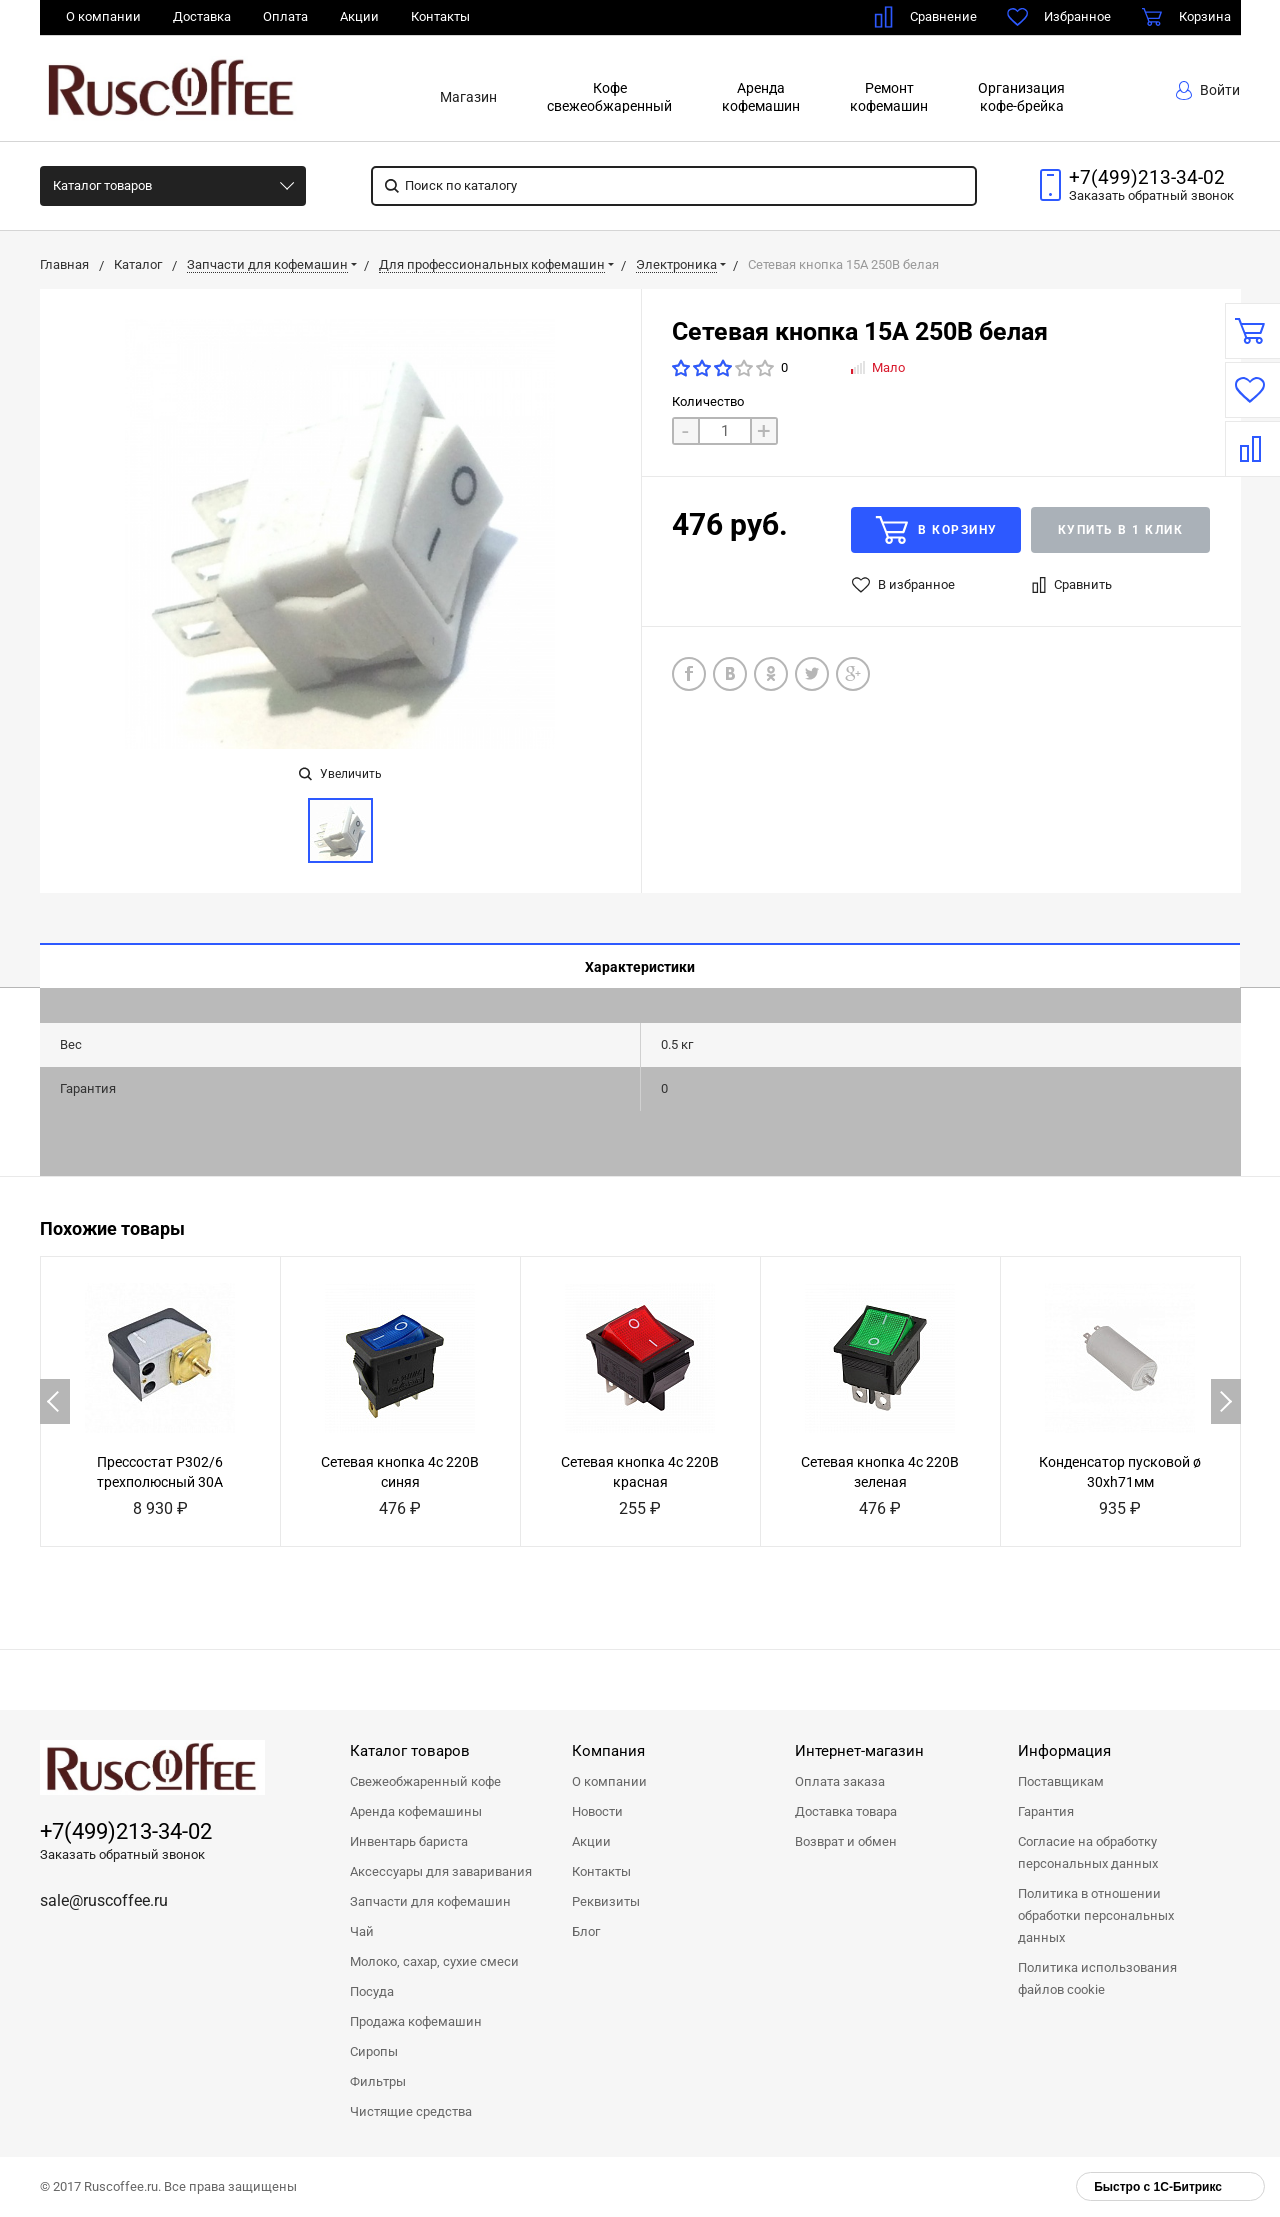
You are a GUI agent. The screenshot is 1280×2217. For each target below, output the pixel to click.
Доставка (202, 16)
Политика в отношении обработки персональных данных (1096, 1915)
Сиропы (374, 2051)
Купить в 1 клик (1121, 530)
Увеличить (340, 774)
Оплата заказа (840, 1781)
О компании (103, 16)
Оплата (285, 16)
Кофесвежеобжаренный (609, 97)
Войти (1208, 90)
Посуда (372, 1991)
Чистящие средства (411, 2111)
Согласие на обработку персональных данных (1088, 1852)
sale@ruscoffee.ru (104, 1900)
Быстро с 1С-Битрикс (1158, 2187)
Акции (359, 16)
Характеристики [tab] (640, 967)
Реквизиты (606, 1901)
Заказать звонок (1151, 195)
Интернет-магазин (859, 1751)
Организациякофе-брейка (1021, 97)
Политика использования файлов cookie (1097, 1978)
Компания (608, 1751)
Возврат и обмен (846, 1841)
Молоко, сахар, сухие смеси (434, 1961)
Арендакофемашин (761, 97)
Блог (586, 1931)
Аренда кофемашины (416, 1811)
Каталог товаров (102, 185)
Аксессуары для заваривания (441, 1871)
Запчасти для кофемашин (430, 1901)
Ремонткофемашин (889, 97)
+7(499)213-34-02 (1147, 178)
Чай (362, 1931)
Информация (1064, 1751)
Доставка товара (846, 1811)
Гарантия (1046, 1811)
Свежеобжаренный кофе (425, 1781)
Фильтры (378, 2081)
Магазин (468, 97)
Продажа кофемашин (416, 2021)
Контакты (440, 16)
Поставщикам (1061, 1781)
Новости (597, 1811)
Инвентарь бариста (409, 1841)
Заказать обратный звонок (122, 1854)
